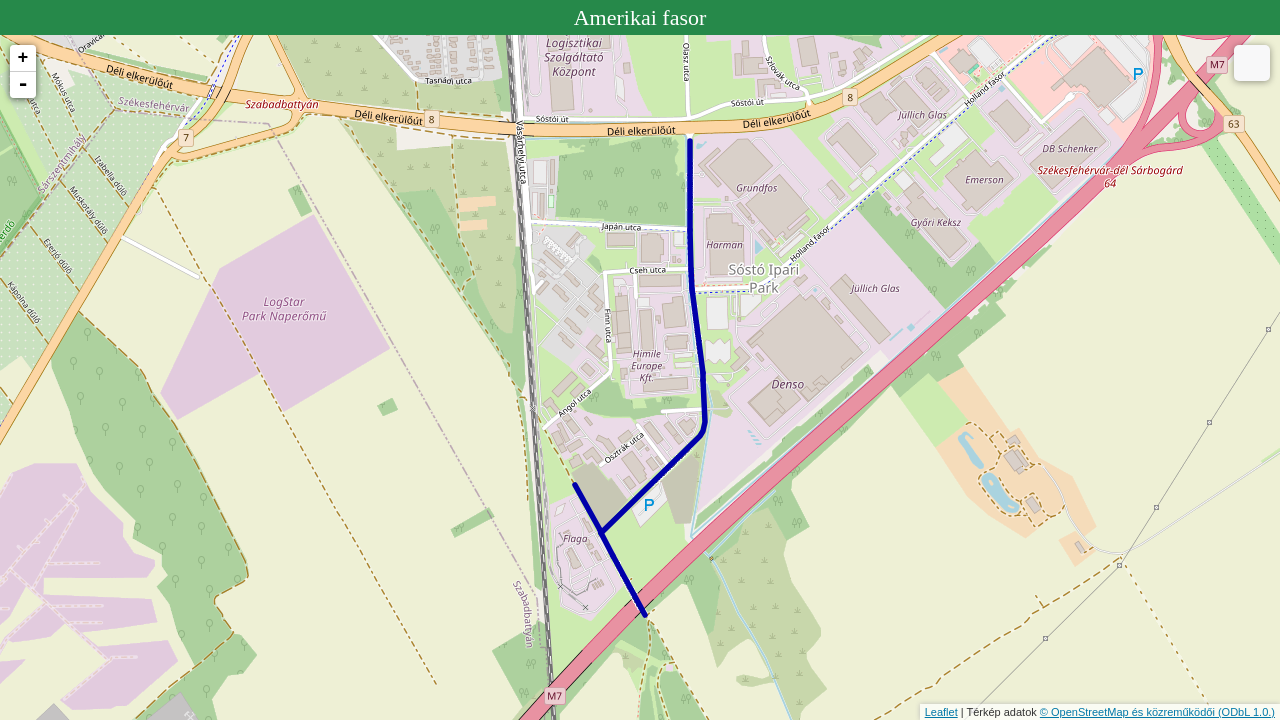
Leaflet (941, 712)
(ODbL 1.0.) (1246, 712)
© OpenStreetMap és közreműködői (1129, 712)
